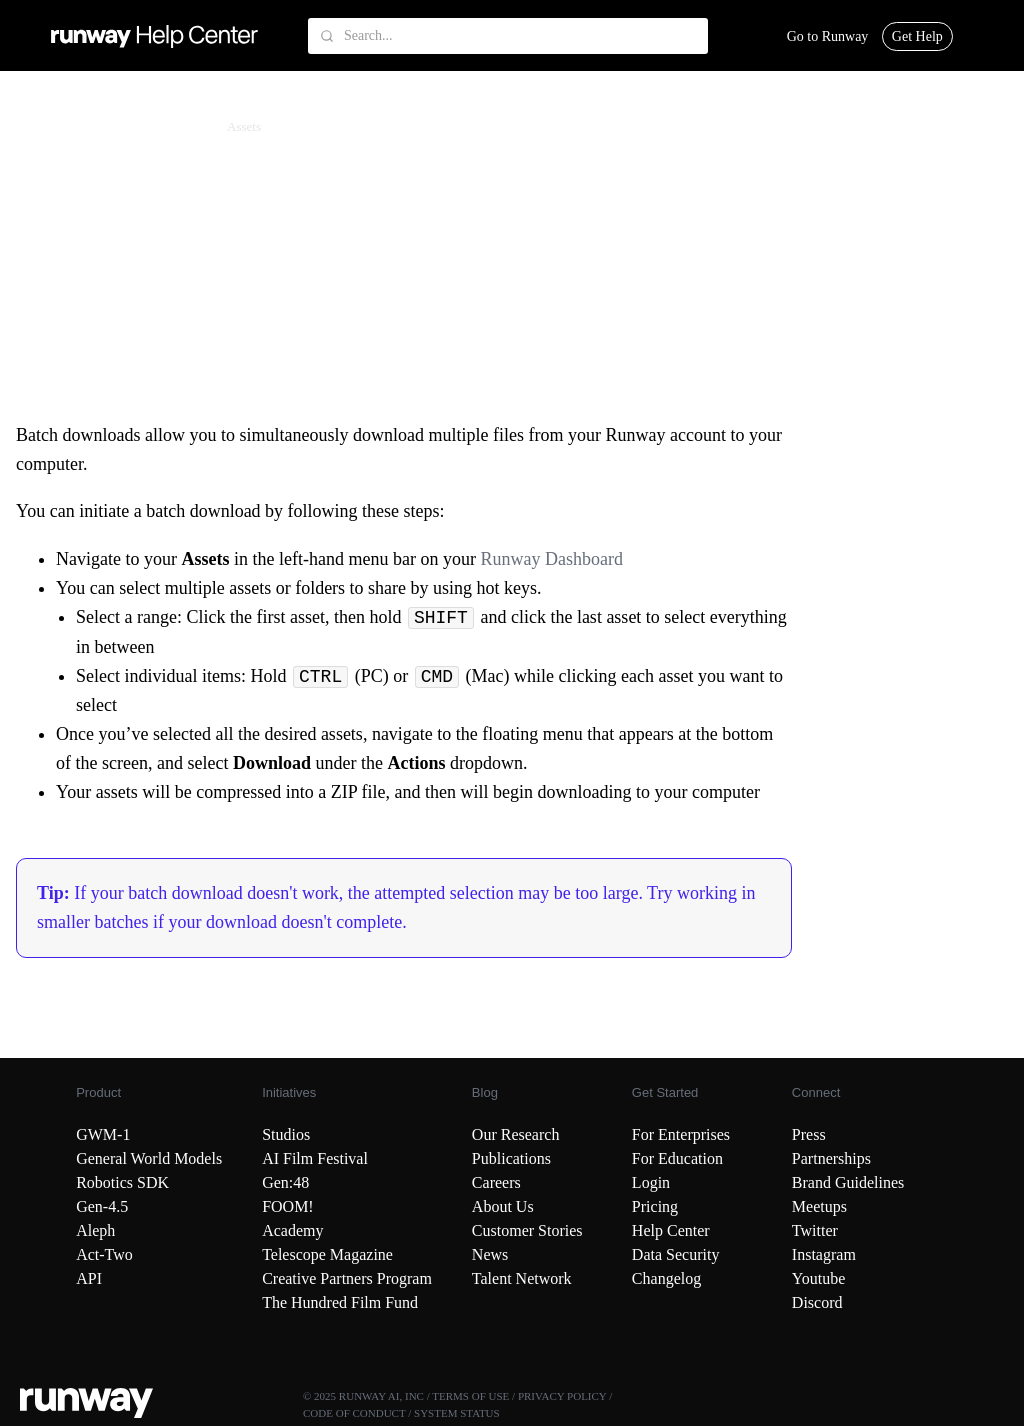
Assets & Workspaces (153, 126)
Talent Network (522, 1278)
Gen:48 (285, 1182)
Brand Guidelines (848, 1182)
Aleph (95, 1230)
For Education (677, 1158)
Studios (286, 1134)
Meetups (819, 1206)
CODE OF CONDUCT (354, 1413)
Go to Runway (828, 36)
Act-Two (104, 1254)
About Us (503, 1206)
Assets (244, 126)
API (89, 1278)
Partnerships (831, 1158)
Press (809, 1134)
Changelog (666, 1278)
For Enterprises (681, 1134)
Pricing (655, 1206)
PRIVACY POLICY (562, 1396)
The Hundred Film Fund (340, 1302)
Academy (292, 1230)
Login (651, 1182)
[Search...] (508, 36)
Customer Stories (527, 1230)
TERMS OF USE (470, 1396)
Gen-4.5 (102, 1206)
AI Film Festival (315, 1158)
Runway (57, 126)
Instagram (824, 1254)
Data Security (676, 1254)
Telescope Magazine (327, 1254)
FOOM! (288, 1206)
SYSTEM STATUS (457, 1413)
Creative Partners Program (347, 1278)
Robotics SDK (122, 1182)
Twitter (815, 1230)
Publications (511, 1158)
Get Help (917, 36)
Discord (817, 1302)
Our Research (516, 1134)
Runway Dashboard (553, 559)
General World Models (149, 1158)
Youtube (819, 1278)
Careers (496, 1182)
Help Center (671, 1230)
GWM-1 (103, 1134)
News (490, 1254)
